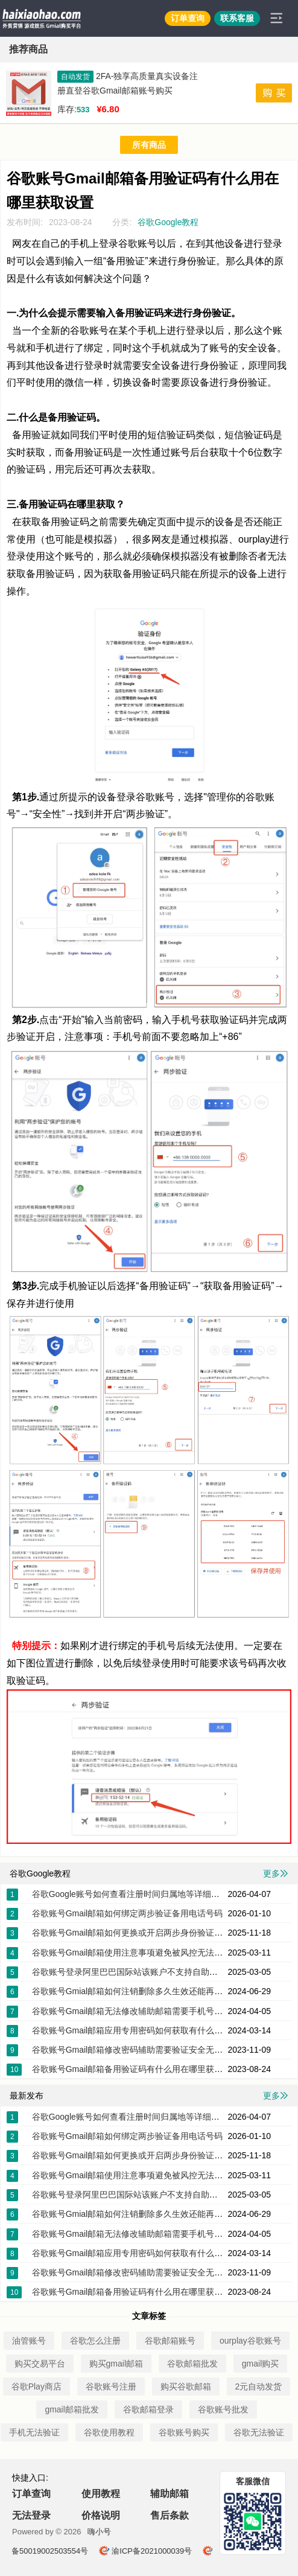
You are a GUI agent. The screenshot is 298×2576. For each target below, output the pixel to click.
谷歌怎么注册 (95, 2340)
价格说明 (100, 2515)
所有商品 (149, 145)
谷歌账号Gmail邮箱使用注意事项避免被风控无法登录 (132, 1952)
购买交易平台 (39, 2363)
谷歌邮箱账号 (170, 2340)
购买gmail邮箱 (116, 2363)
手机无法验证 (34, 2432)
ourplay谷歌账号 (250, 2340)
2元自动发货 (258, 2386)
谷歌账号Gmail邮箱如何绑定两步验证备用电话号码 (127, 1913)
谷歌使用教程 (109, 2432)
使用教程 (100, 2493)
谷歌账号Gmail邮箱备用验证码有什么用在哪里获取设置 (136, 2069)
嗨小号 (99, 2531)
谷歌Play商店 (36, 2386)
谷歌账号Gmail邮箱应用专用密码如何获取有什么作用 (132, 2030)
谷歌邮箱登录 (148, 2409)
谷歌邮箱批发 (192, 2363)
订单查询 (187, 18)
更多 (275, 1873)
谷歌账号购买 (184, 2432)
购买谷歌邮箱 (185, 2386)
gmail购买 (260, 2363)
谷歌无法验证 (258, 2432)
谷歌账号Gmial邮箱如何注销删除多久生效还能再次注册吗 (140, 1991)
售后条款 (169, 2515)
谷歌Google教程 (168, 222)
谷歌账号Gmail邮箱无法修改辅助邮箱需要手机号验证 (132, 2011)
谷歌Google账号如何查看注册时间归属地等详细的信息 (134, 1894)
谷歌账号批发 (223, 2409)
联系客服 (237, 18)
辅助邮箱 (169, 2493)
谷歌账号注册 (111, 2386)
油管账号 (29, 2340)
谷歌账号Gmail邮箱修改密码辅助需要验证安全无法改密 (136, 2050)
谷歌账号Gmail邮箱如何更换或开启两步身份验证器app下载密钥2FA (159, 1932)
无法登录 (31, 2515)
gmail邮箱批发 (71, 2409)
